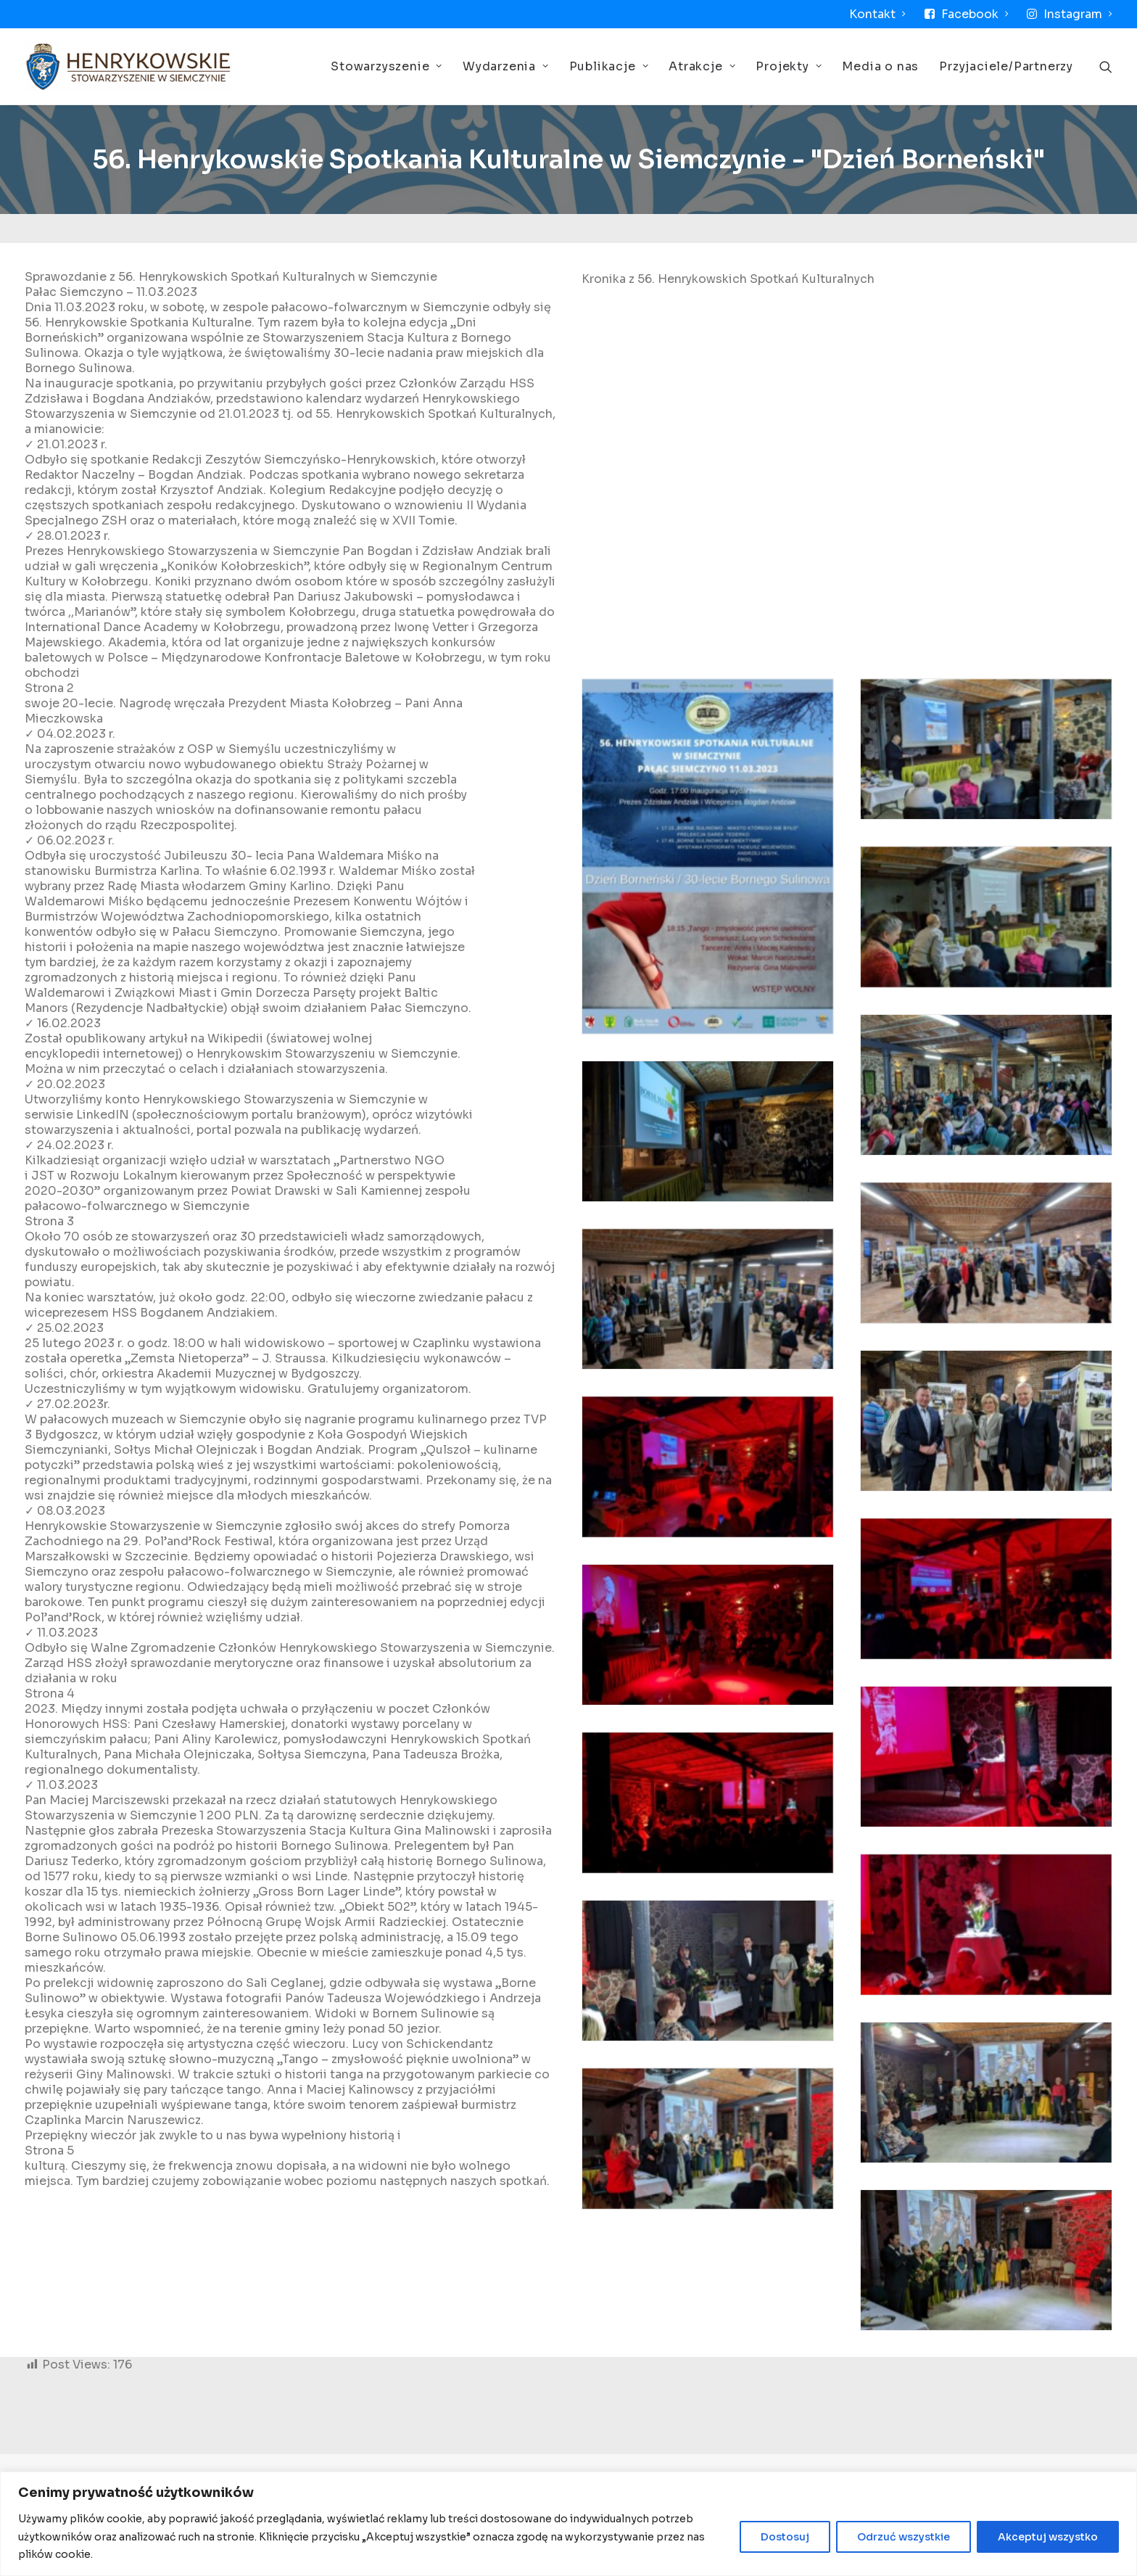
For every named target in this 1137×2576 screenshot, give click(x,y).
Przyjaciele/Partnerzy (1006, 66)
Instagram (1077, 14)
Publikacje (609, 66)
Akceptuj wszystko (1048, 2536)
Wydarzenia (506, 66)
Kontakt (877, 14)
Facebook (975, 14)
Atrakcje (702, 66)
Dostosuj (785, 2536)
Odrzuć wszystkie (903, 2536)
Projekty (789, 66)
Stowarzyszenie (386, 66)
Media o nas (880, 66)
